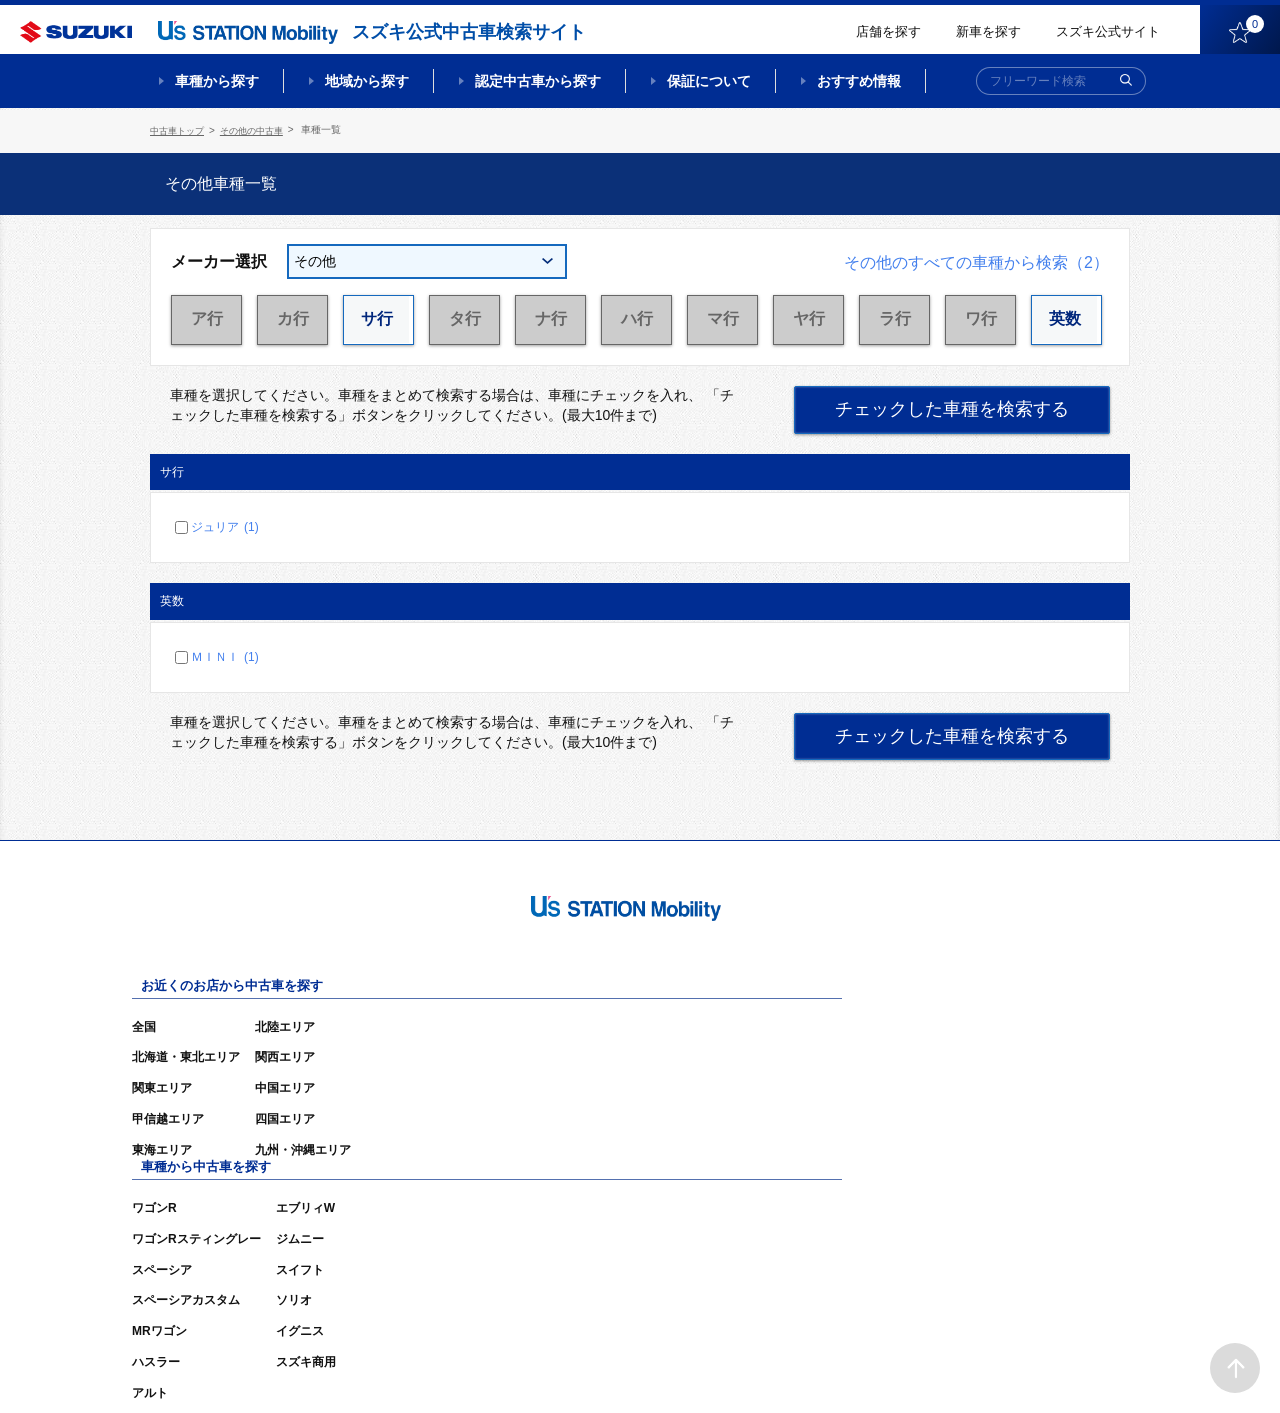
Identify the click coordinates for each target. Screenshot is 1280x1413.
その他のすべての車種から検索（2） (976, 259)
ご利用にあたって (901, 1368)
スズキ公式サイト (1108, 31)
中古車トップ (180, 129)
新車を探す (988, 31)
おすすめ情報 (859, 81)
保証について (709, 81)
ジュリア (225, 524)
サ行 (379, 316)
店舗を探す (888, 31)
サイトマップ (792, 1368)
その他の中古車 (261, 129)
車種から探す (217, 81)
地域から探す (367, 81)
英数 (1067, 316)
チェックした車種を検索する (952, 407)
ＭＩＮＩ (225, 654)
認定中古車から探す (538, 81)
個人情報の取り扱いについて (1052, 1368)
